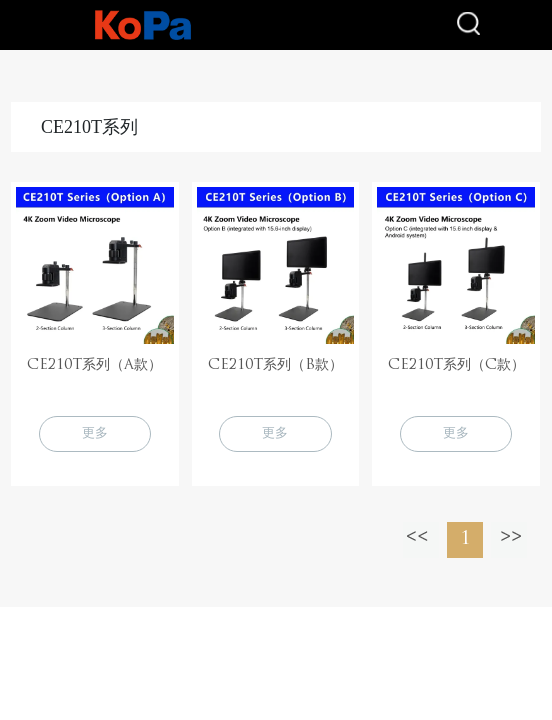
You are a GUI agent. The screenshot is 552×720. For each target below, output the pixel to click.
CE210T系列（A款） (94, 365)
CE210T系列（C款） (456, 365)
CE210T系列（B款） (275, 365)
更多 (95, 433)
